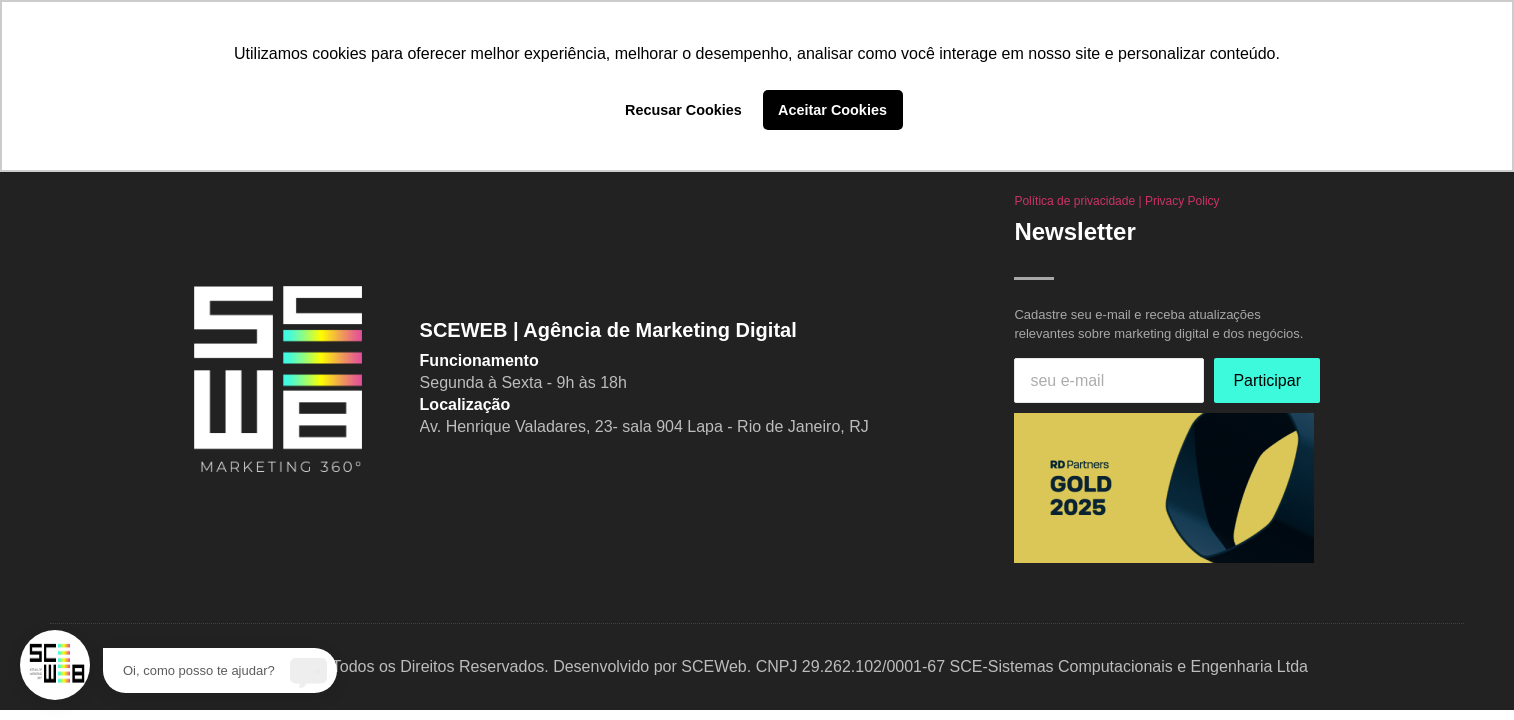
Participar (1267, 380)
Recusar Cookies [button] (683, 110)
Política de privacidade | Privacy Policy (1116, 201)
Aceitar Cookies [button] (832, 110)
